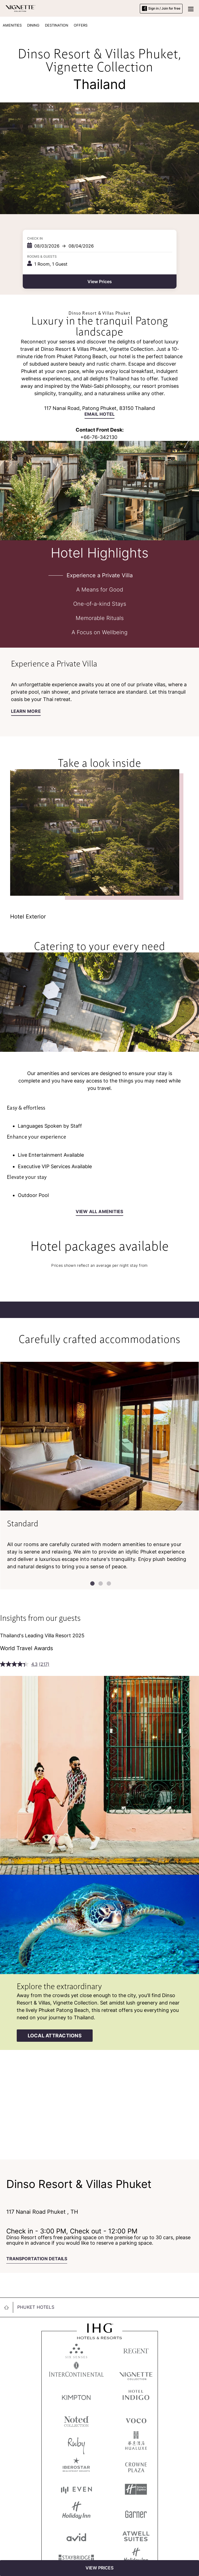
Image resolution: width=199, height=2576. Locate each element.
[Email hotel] (99, 415)
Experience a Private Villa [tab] (100, 575)
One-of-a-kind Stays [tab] (99, 604)
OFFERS (80, 25)
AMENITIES (12, 25)
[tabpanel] (99, 692)
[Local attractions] (55, 2035)
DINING (33, 25)
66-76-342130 (100, 437)
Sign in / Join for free (161, 8)
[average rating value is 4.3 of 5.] (19, 1664)
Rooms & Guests (42, 256)
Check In (35, 238)
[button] (191, 8)
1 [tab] (91, 1582)
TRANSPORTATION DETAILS (36, 2258)
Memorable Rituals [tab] (100, 618)
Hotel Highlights (100, 552)
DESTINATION (56, 25)
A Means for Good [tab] (99, 589)
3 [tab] (107, 1582)
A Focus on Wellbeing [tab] (99, 632)
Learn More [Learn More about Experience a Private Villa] (26, 711)
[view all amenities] (99, 1212)
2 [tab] (99, 1582)
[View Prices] (99, 2568)
